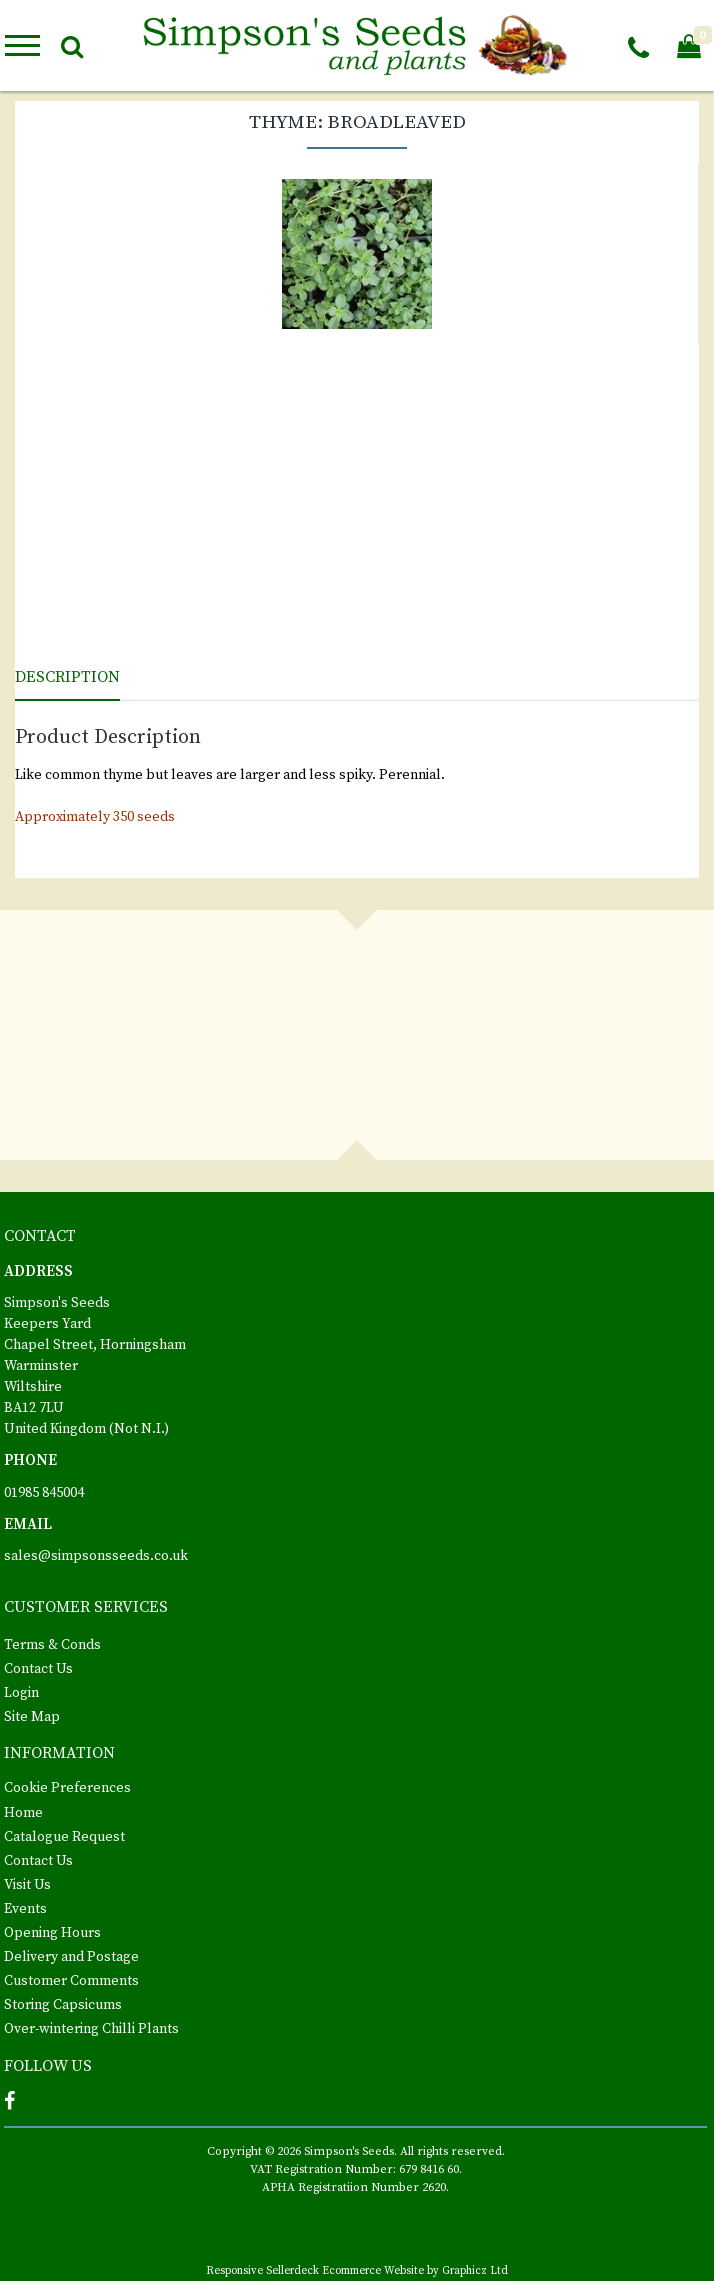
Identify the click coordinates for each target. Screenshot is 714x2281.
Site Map (32, 1717)
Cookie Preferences (67, 1788)
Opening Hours (52, 1933)
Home (23, 1813)
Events (25, 1909)
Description (67, 677)
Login (21, 1693)
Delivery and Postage (71, 1957)
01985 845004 (44, 1493)
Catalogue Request (64, 1837)
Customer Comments (71, 1981)
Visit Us (27, 1885)
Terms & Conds (52, 1645)
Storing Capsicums (63, 2005)
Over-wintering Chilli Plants (91, 2029)
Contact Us (38, 1669)
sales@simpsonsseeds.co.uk (96, 1556)
